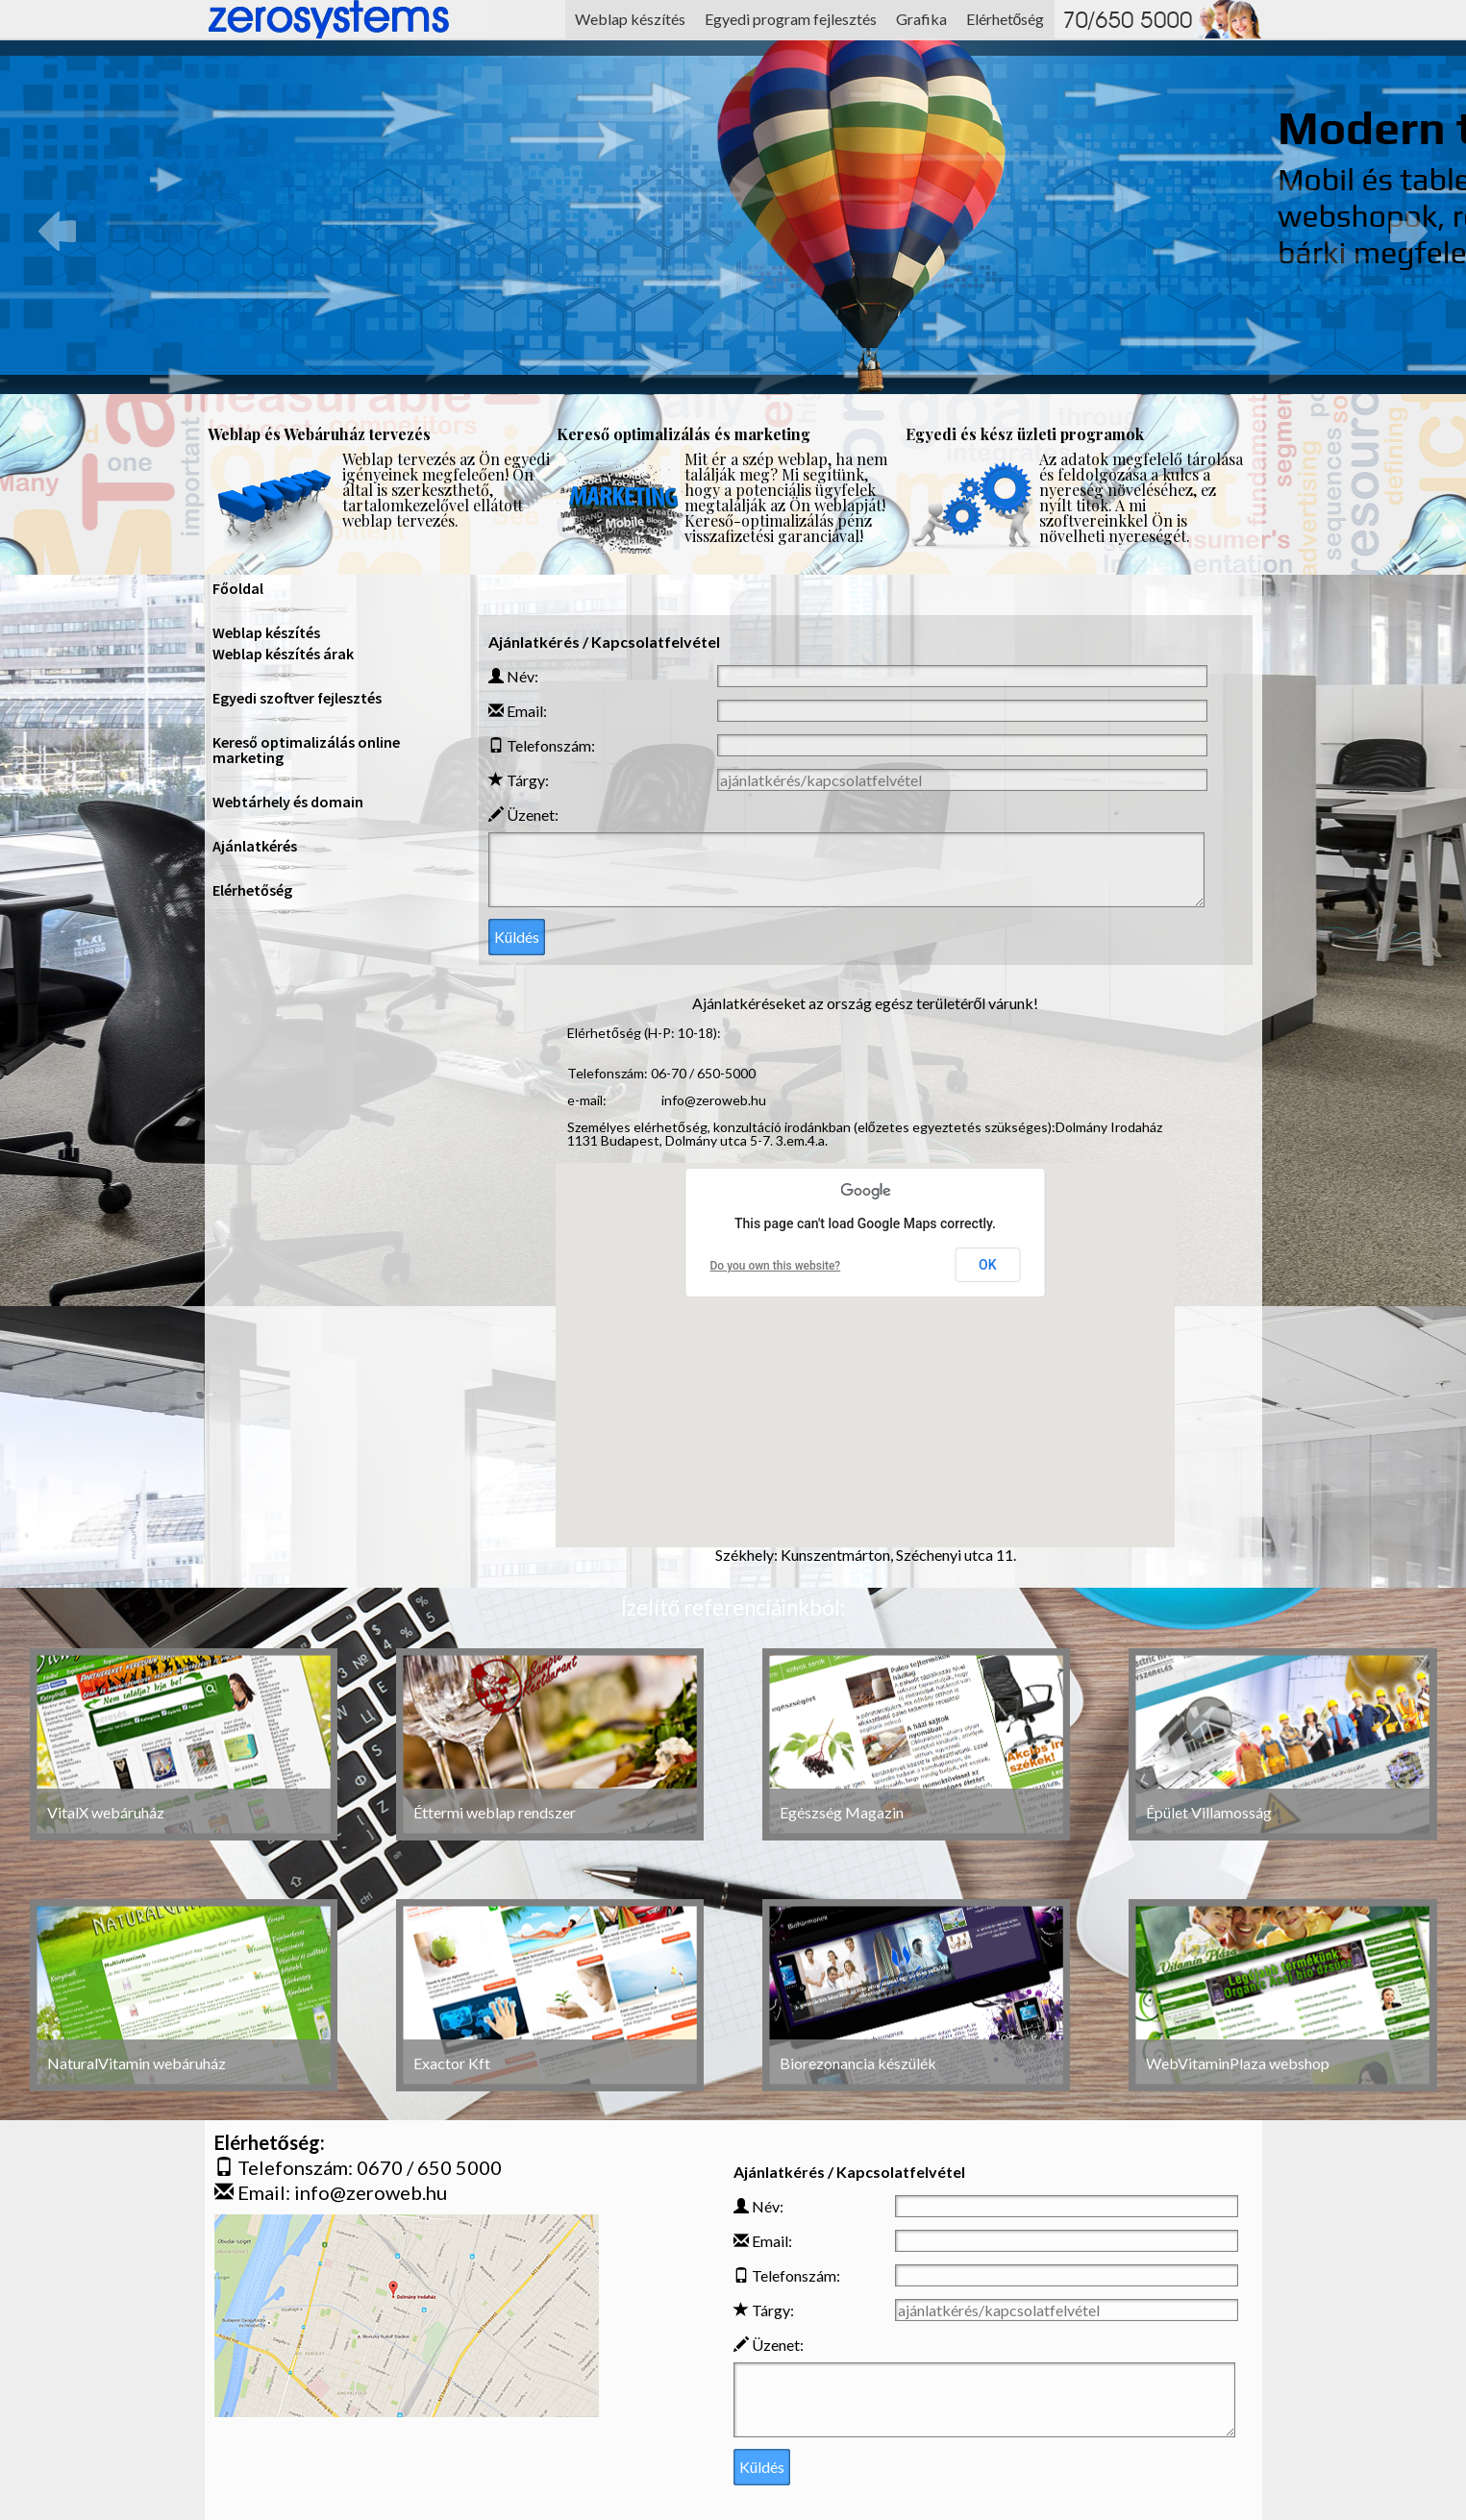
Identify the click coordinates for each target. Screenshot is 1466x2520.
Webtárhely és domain (287, 801)
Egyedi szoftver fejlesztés (297, 697)
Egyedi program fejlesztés (791, 19)
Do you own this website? (775, 1265)
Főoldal (237, 588)
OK (988, 1264)
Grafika (921, 19)
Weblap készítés (630, 19)
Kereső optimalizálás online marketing (306, 749)
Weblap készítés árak (283, 653)
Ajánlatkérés (254, 845)
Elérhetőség (1005, 19)
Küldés (516, 936)
